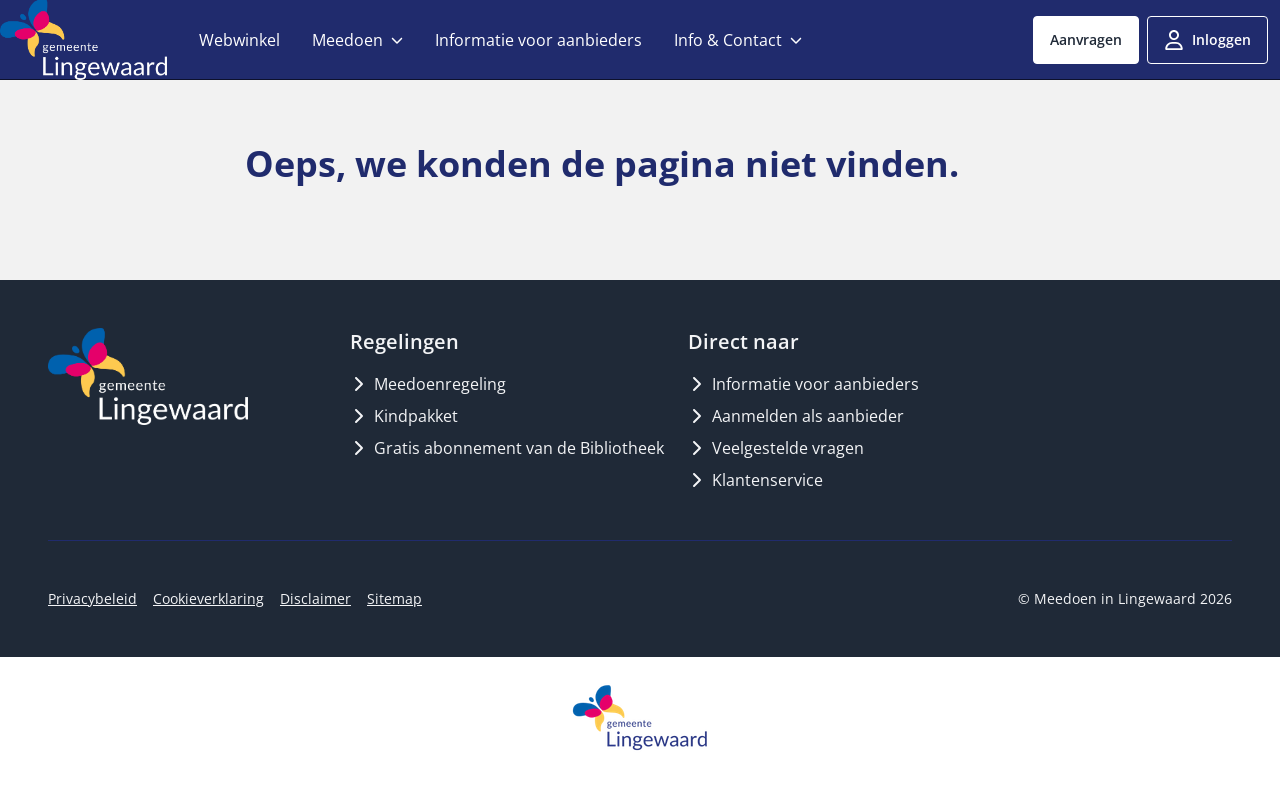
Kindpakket (404, 416)
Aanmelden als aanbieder (796, 416)
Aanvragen (1086, 39)
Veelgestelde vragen (776, 448)
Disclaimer (315, 598)
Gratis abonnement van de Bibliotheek (507, 448)
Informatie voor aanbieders (803, 384)
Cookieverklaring (208, 598)
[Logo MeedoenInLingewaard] (148, 376)
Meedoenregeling (428, 384)
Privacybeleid (92, 598)
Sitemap (394, 598)
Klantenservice (755, 480)
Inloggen (1207, 40)
